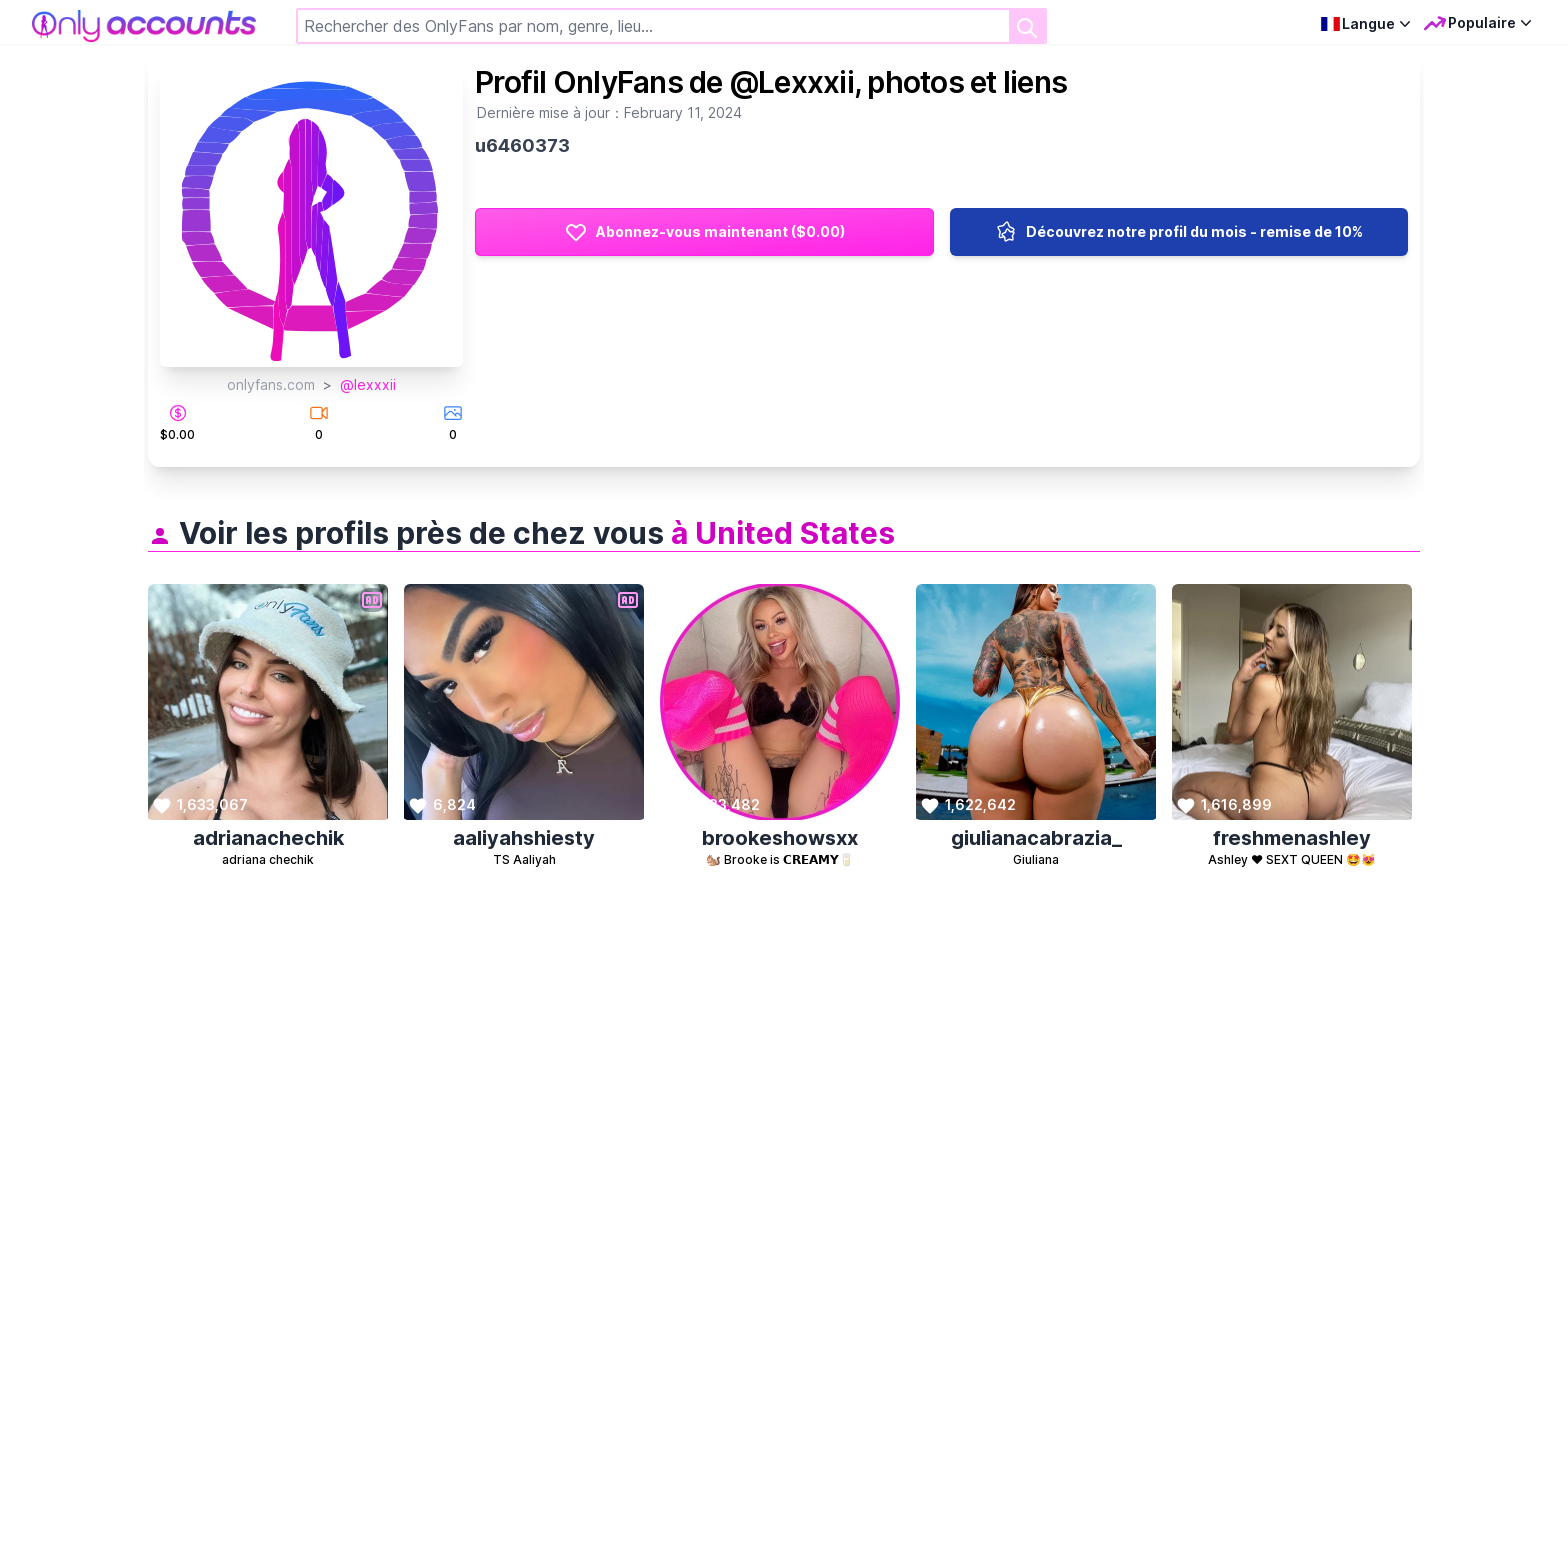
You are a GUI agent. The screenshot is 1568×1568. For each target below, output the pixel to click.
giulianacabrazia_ (1036, 838)
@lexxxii (368, 384)
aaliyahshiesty (524, 838)
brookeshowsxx (780, 838)
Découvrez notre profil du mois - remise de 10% (1178, 232)
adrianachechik (268, 838)
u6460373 (522, 145)
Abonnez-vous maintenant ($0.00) (704, 232)
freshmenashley (1292, 838)
